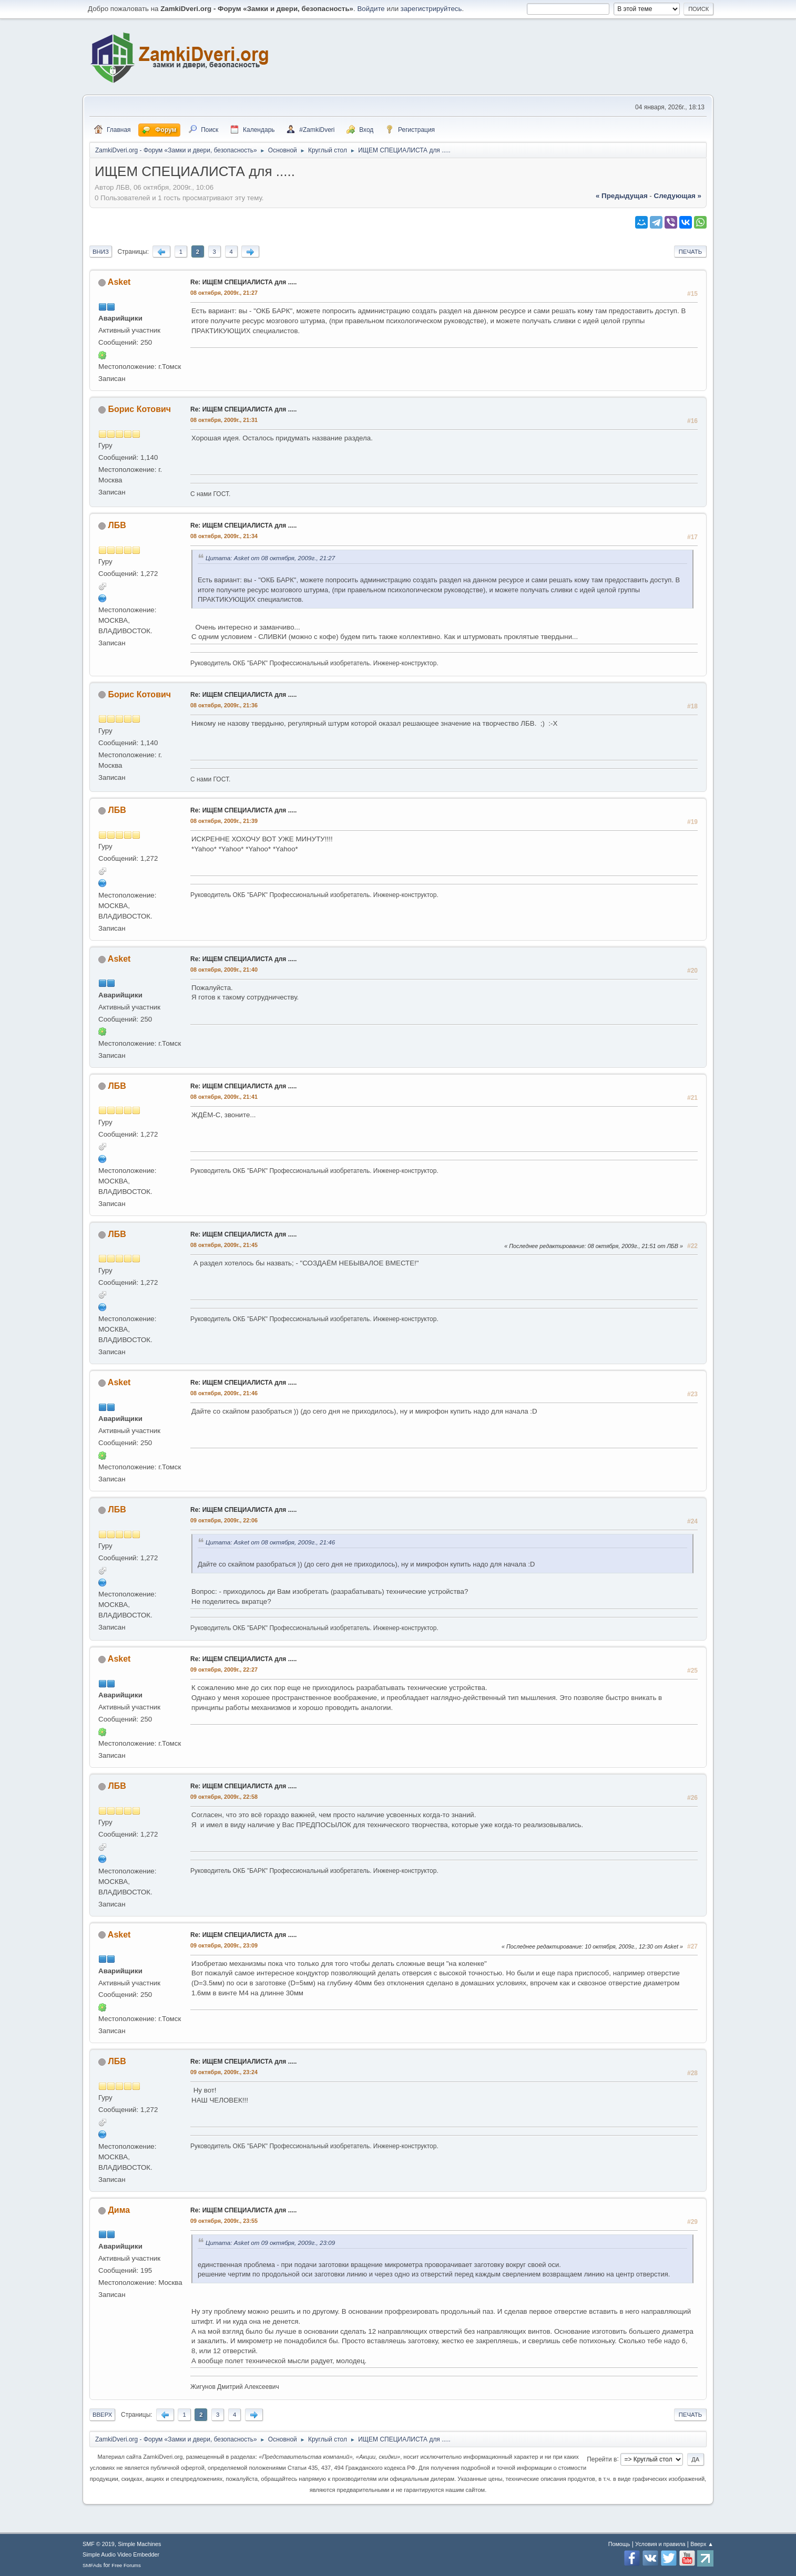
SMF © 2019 (99, 2544)
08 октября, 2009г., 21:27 (224, 293)
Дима (119, 2210)
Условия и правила (660, 2544)
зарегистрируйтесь (431, 9)
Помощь (619, 2544)
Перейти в (602, 2458)
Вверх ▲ (701, 2544)
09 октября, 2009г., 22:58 (224, 1797)
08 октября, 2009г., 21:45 (224, 1245)
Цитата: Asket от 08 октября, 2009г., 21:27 (270, 557)
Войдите (370, 9)
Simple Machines (139, 2544)
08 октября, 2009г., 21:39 (224, 821)
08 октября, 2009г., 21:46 (224, 1393)
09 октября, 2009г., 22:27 (224, 1669)
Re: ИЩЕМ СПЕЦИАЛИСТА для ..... (243, 282)
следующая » (677, 196)
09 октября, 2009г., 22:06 (224, 1520)
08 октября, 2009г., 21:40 (224, 969)
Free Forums (126, 2565)
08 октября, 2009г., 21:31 (224, 420)
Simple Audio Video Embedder (121, 2554)
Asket (119, 281)
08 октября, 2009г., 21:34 (224, 536)
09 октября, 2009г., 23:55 (224, 2221)
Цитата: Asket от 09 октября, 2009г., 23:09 (270, 2242)
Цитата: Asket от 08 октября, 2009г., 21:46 (270, 1542)
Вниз (101, 252)
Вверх (102, 2415)
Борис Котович (139, 409)
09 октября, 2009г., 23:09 (224, 1945)
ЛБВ (117, 525)
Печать (690, 252)
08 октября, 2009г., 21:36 (224, 705)
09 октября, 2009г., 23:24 (224, 2072)
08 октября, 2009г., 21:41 (224, 1097)
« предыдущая (622, 196)
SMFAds (92, 2565)
